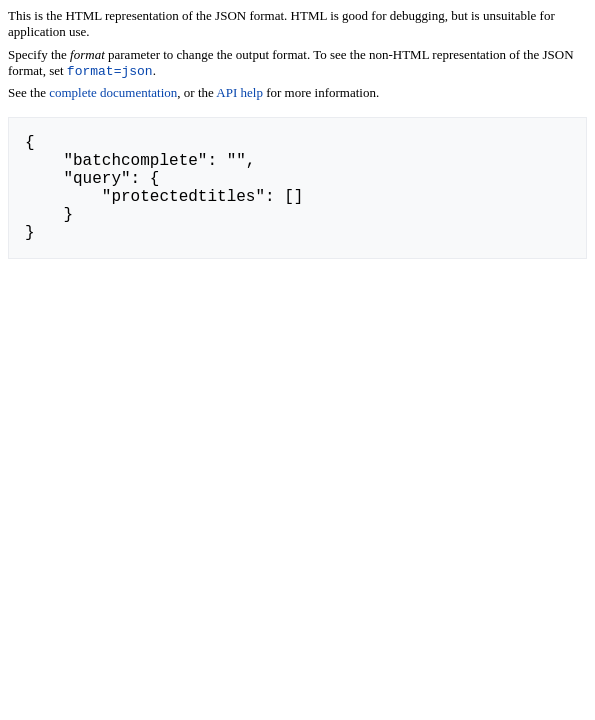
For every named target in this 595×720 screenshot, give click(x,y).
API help (239, 94)
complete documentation (113, 94)
